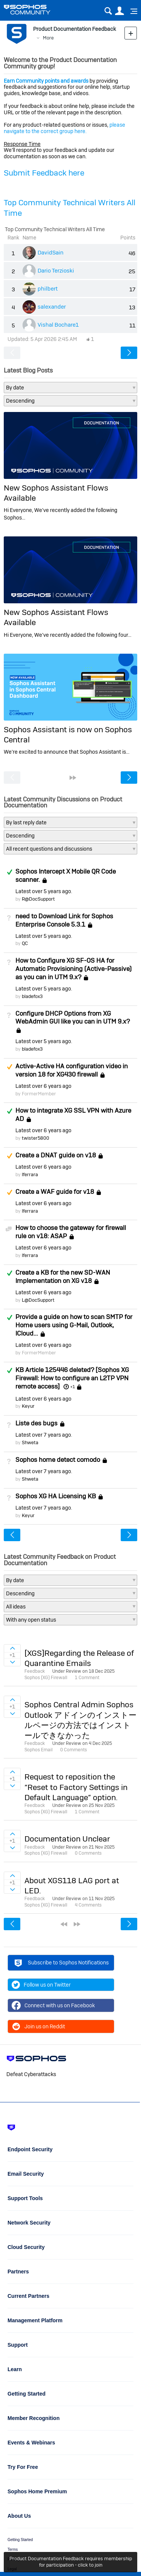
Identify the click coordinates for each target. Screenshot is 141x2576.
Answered (9, 872)
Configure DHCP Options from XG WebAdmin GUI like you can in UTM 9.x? (72, 1017)
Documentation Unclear (67, 1839)
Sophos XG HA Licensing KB (55, 1496)
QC (25, 943)
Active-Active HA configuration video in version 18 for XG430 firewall (71, 1070)
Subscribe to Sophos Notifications (60, 1964)
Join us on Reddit (38, 2026)
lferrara (30, 1174)
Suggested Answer (9, 1066)
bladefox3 (32, 996)
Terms (13, 2549)
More (48, 38)
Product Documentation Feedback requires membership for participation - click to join (70, 2561)
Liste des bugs (36, 1423)
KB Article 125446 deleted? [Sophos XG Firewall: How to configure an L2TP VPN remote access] (72, 1378)
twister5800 (35, 1138)
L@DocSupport (38, 1300)
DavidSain (51, 252)
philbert (48, 288)
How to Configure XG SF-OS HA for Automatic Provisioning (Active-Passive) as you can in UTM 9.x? (73, 968)
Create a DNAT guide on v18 (55, 1155)
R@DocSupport (38, 899)
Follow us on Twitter (41, 1985)
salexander (52, 306)
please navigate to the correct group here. (64, 128)
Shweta (30, 1442)
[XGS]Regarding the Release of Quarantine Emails (79, 1658)
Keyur (28, 1406)
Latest (43, 891)
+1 (72, 1386)
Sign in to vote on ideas (12, 1648)
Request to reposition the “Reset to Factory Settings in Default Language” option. (75, 1787)
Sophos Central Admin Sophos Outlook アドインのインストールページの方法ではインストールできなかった (80, 1719)
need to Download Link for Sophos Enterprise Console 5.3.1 (64, 920)
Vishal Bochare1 (58, 324)
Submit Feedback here (44, 173)
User (119, 11)
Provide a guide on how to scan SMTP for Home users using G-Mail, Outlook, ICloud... (73, 1325)
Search (108, 11)
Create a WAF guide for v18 (54, 1191)
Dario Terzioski (56, 270)
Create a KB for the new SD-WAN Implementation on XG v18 (62, 1276)
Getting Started (20, 2540)
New (130, 33)
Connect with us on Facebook (53, 2005)
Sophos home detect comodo (57, 1459)
